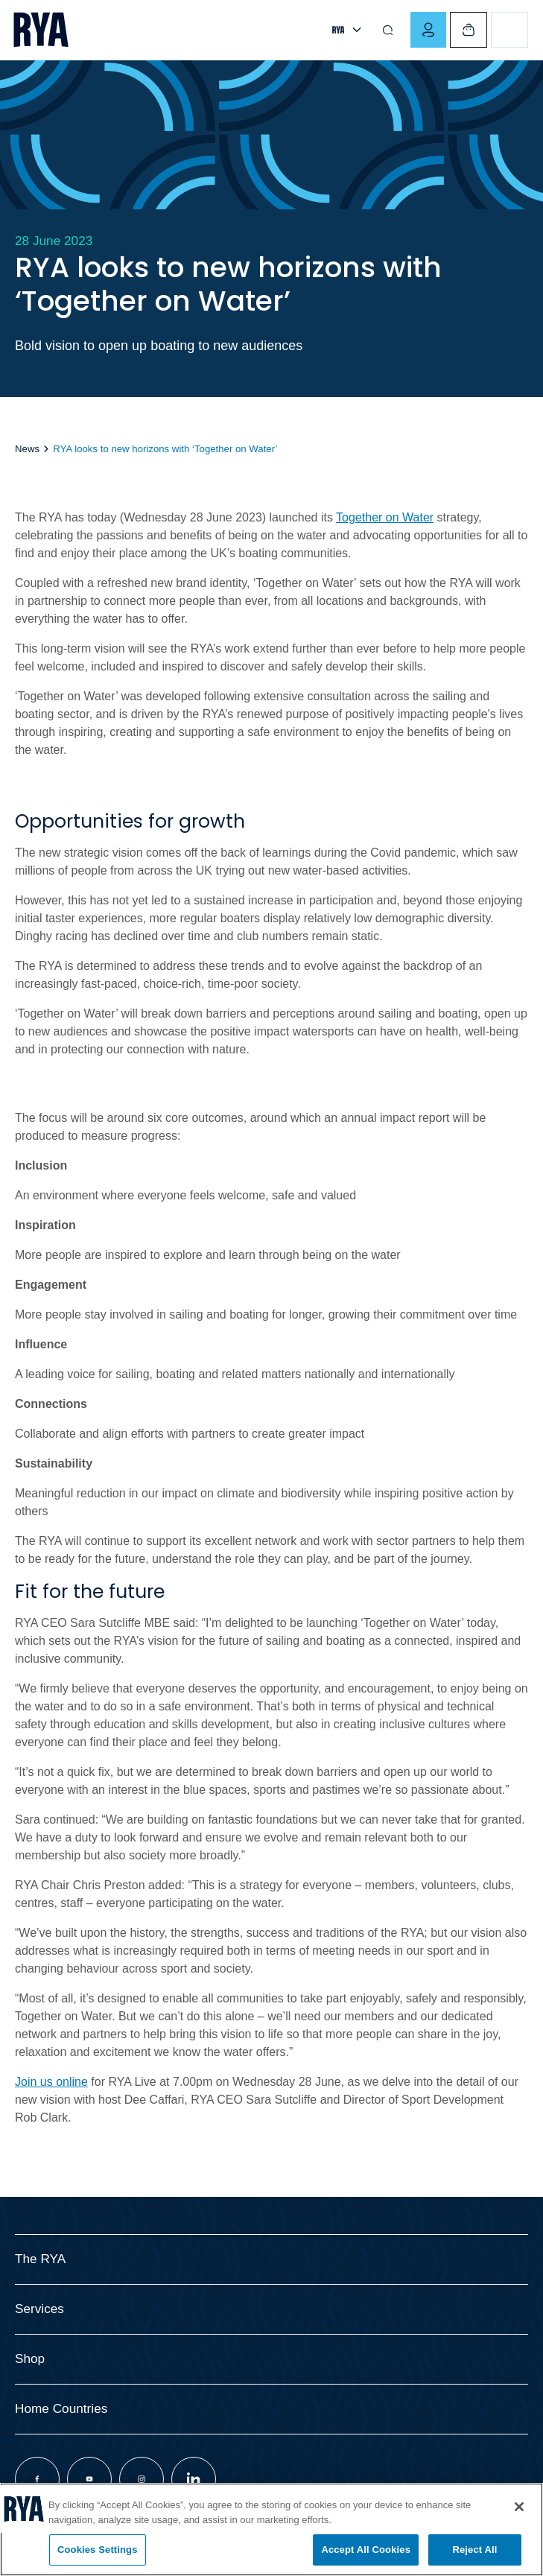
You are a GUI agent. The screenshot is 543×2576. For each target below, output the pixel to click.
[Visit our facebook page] (37, 2479)
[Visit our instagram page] (141, 2479)
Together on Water (385, 517)
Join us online (51, 2081)
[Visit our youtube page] (89, 2479)
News (27, 448)
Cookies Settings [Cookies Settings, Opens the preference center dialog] (97, 2549)
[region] (271, 2529)
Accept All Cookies (365, 2549)
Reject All (474, 2549)
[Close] (519, 2506)
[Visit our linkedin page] (193, 2479)
